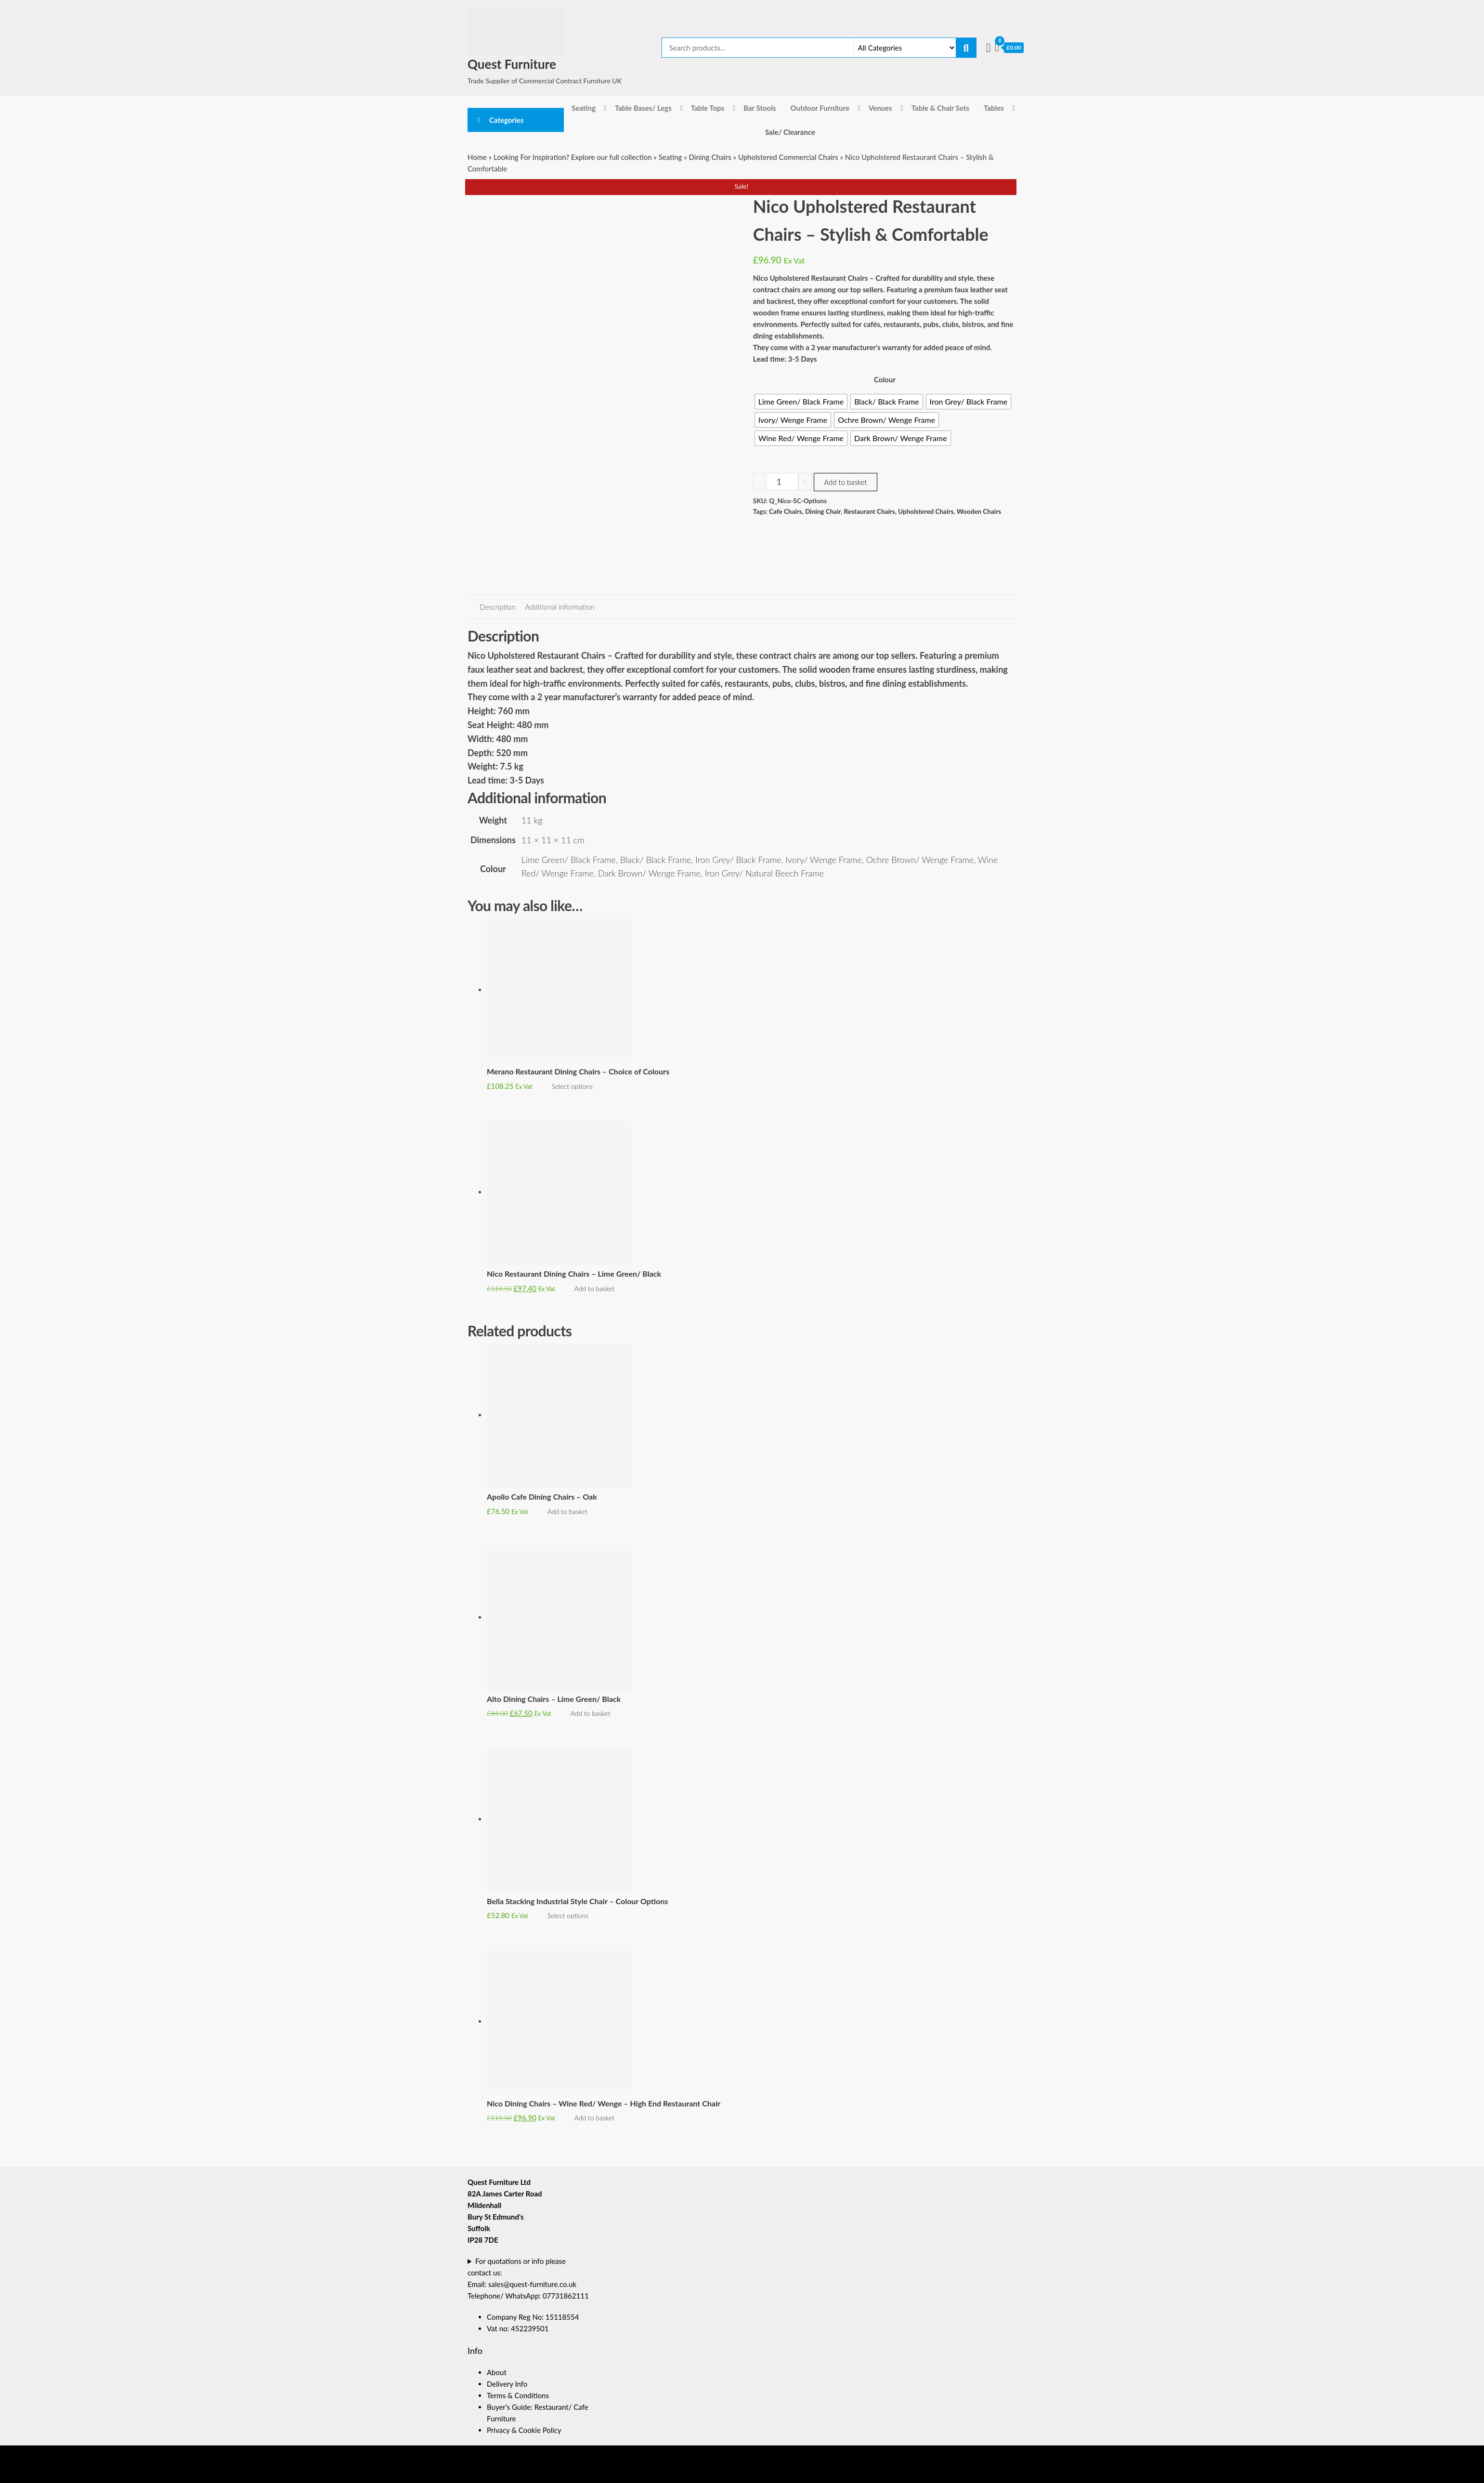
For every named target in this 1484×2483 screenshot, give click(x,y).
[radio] (801, 401)
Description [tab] (498, 606)
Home (477, 157)
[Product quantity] (782, 481)
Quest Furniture (512, 64)
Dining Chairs (710, 157)
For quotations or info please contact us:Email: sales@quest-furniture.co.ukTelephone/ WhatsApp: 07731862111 (528, 2278)
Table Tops (707, 108)
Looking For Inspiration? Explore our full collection (572, 157)
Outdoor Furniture (819, 108)
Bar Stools (759, 108)
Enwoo (521, 2472)
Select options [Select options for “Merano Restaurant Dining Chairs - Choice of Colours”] (571, 1086)
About (497, 2372)
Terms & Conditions (518, 2395)
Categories (506, 120)
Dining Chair (823, 511)
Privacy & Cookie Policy (524, 2430)
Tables (994, 108)
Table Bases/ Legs (643, 108)
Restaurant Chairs (869, 511)
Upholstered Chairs (925, 511)
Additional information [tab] (560, 606)
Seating (584, 108)
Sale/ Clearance (790, 132)
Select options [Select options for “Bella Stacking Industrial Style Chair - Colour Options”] (567, 1915)
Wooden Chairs (979, 511)
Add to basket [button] (594, 1288)
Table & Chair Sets (940, 108)
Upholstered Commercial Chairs (788, 157)
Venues (880, 108)
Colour (885, 379)
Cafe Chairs (785, 511)
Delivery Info (507, 2383)
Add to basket (845, 482)
